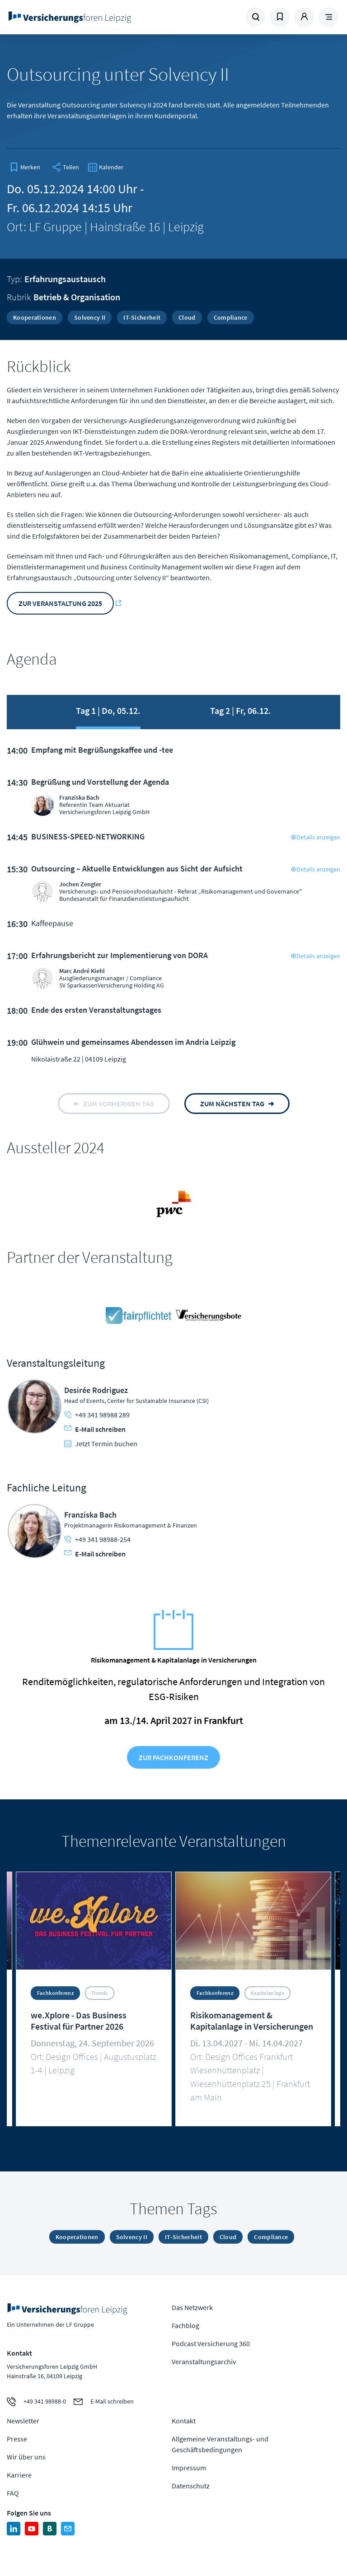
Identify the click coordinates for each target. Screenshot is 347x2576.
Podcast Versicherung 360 (211, 2343)
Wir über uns (26, 2456)
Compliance (231, 317)
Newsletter (23, 2420)
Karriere (19, 2474)
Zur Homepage (70, 17)
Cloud (187, 317)
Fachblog (185, 2325)
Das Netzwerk (192, 2307)
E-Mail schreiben (95, 1429)
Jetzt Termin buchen (100, 1443)
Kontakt (184, 2420)
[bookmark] (25, 167)
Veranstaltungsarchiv (204, 2361)
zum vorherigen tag (118, 1103)
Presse (17, 2438)
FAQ (13, 2492)
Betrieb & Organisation (76, 297)
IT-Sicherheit (141, 317)
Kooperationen (34, 317)
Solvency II (89, 317)
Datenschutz (191, 2485)
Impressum (189, 2467)
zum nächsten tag (232, 1103)
